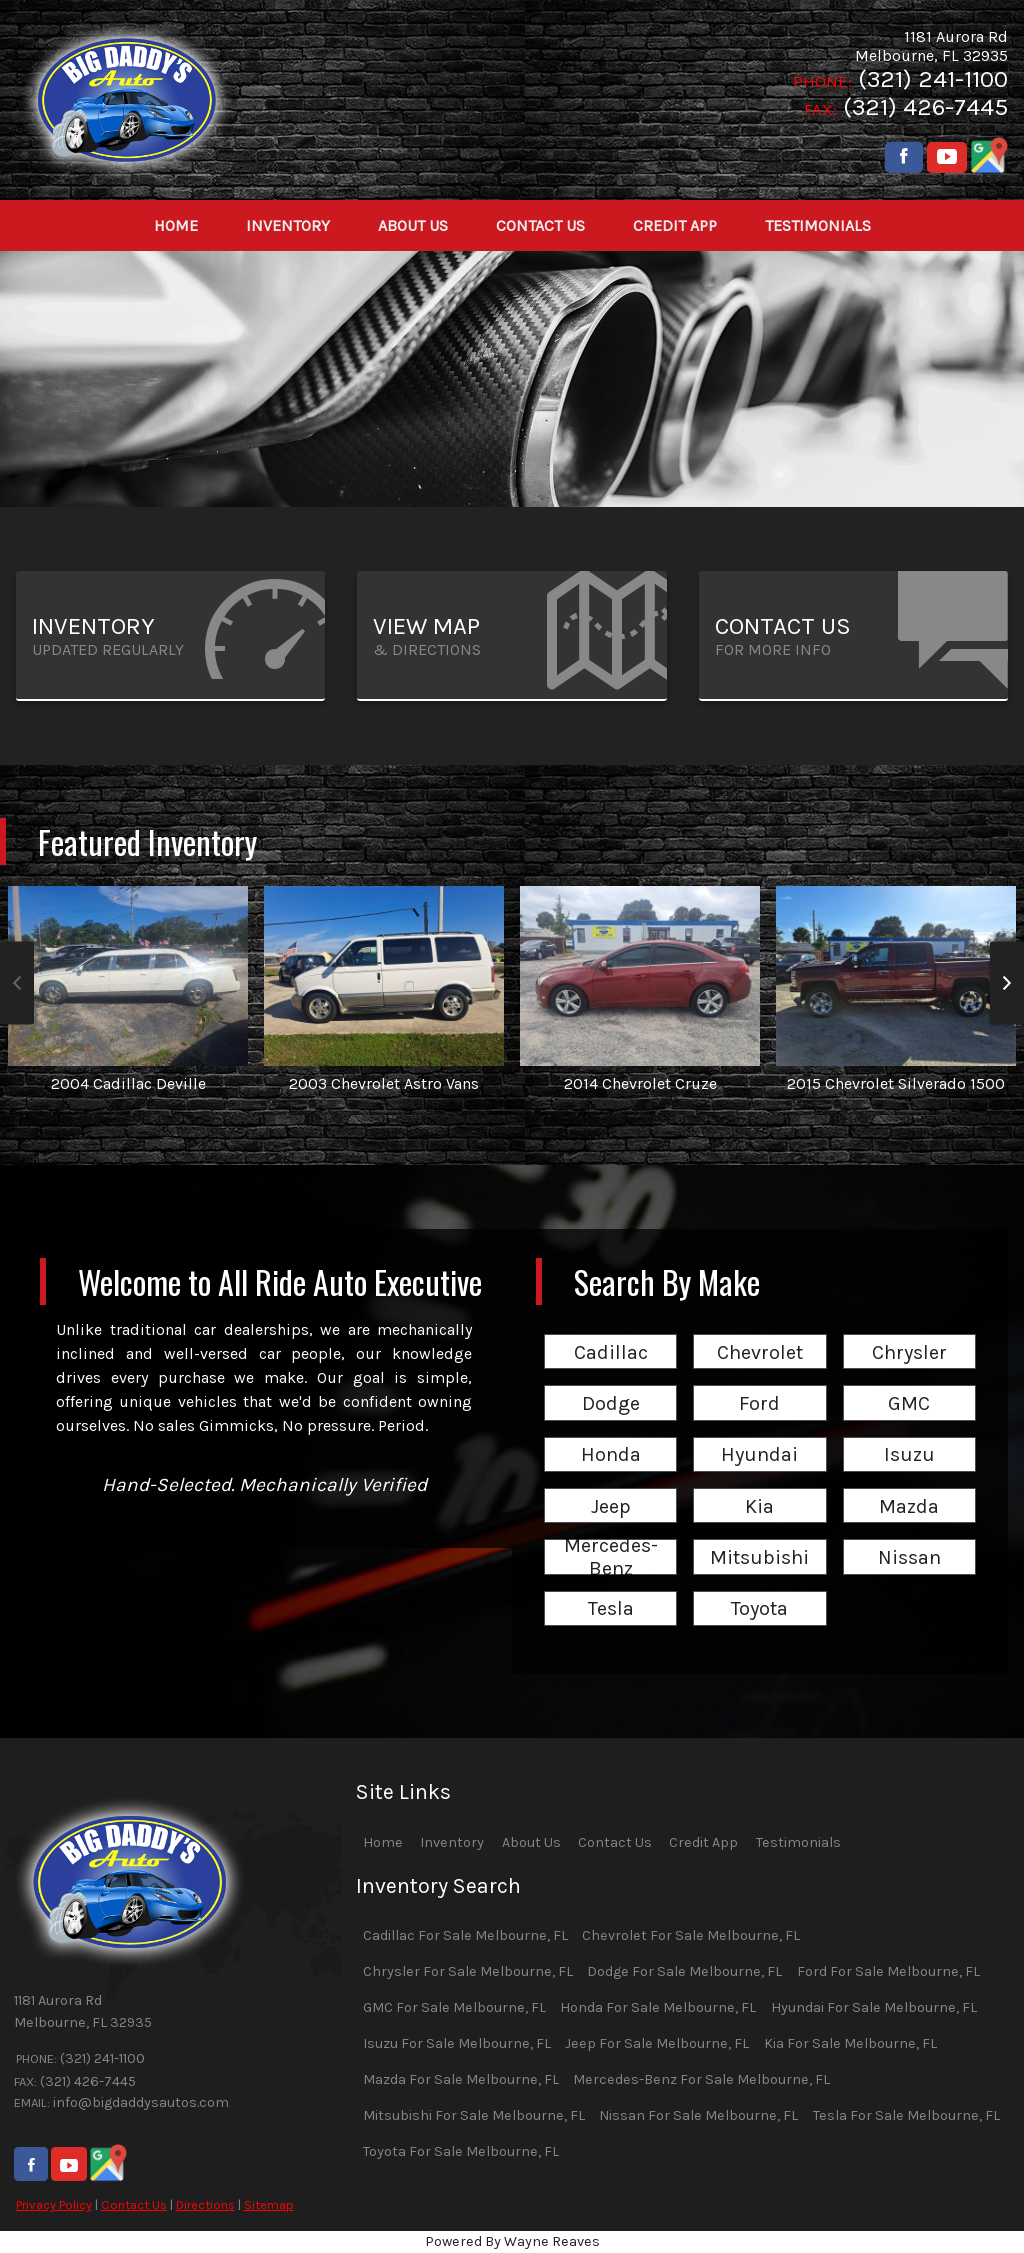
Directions (205, 2204)
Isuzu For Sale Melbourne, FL (457, 2043)
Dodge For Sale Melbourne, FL (684, 1971)
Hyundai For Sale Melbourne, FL (874, 2007)
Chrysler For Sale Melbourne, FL (468, 1971)
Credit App (703, 1842)
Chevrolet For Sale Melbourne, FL (691, 1935)
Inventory (452, 1842)
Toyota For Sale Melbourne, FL (461, 2151)
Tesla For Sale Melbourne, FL (906, 2115)
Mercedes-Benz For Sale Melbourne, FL (701, 2079)
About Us (531, 1842)
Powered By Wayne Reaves (512, 2241)
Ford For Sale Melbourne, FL (888, 1971)
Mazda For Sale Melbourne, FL (461, 2079)
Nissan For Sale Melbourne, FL (698, 2115)
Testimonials (798, 1842)
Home (383, 1842)
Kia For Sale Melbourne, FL (850, 2043)
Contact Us (134, 2204)
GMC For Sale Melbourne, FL (454, 2007)
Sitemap (269, 2204)
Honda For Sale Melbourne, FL (658, 2007)
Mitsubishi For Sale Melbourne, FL (474, 2115)
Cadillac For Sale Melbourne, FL (465, 1935)
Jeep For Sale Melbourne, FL (657, 2043)
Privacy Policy (54, 2204)
